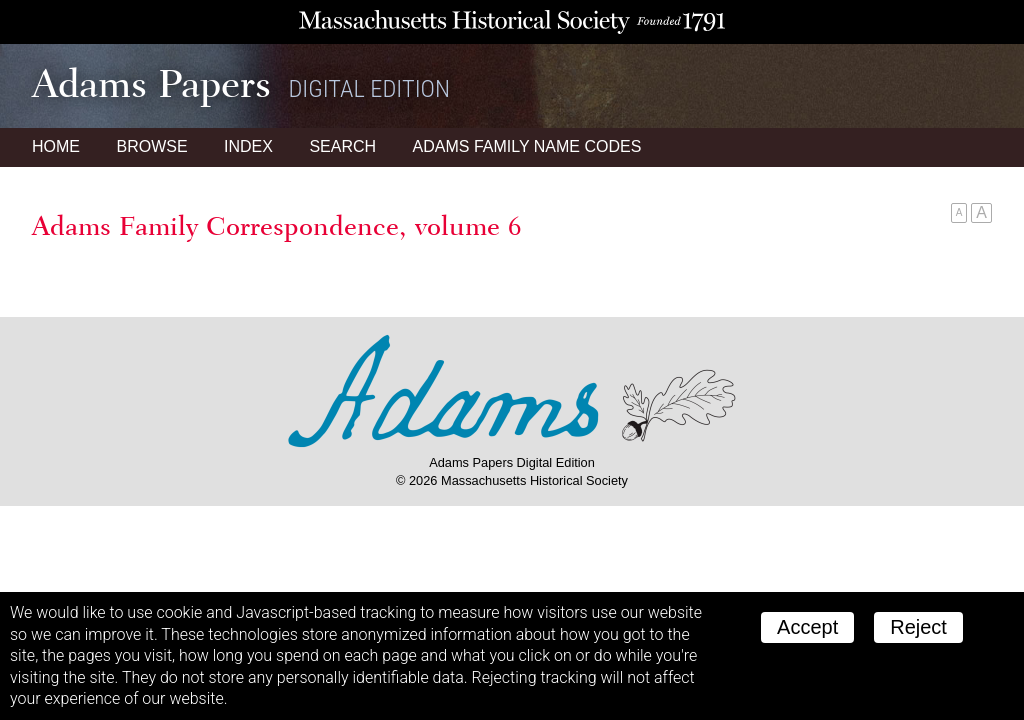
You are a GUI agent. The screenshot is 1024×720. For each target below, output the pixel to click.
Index (248, 146)
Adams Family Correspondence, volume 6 (277, 226)
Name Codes (527, 146)
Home (56, 146)
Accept (807, 627)
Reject (918, 627)
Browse (151, 146)
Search (342, 146)
